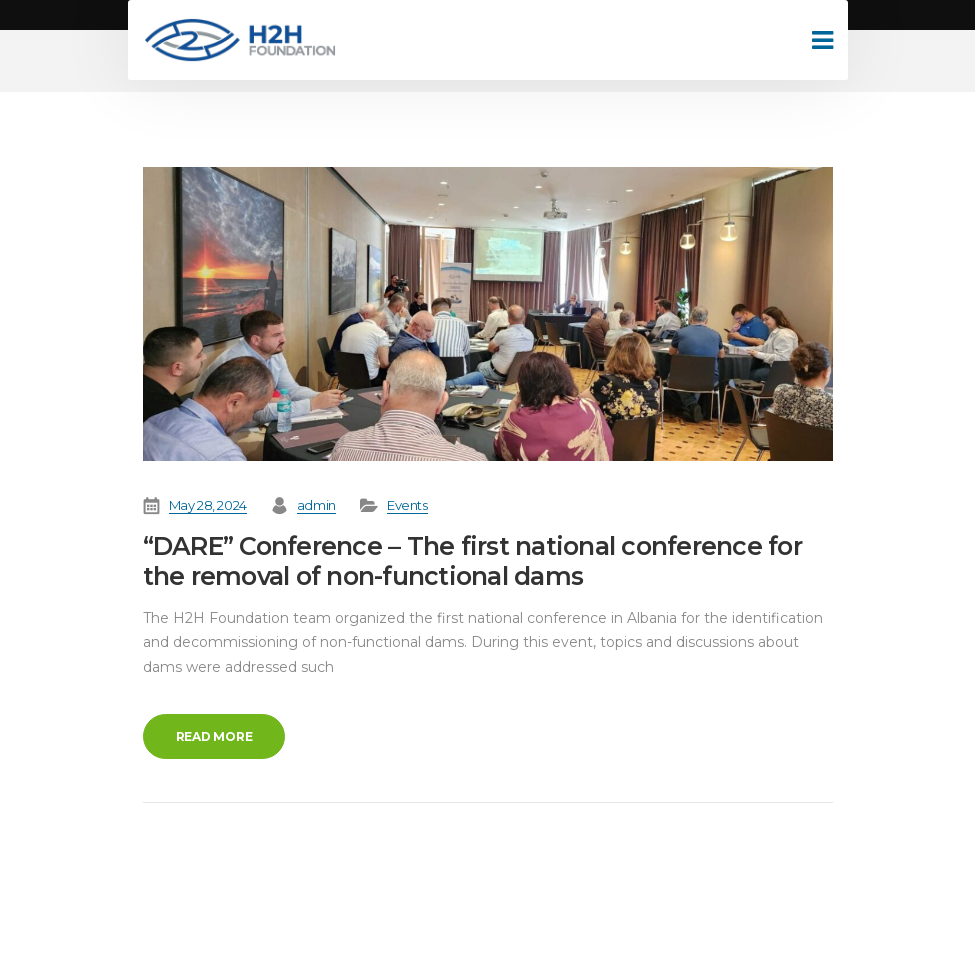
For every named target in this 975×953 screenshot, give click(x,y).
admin (316, 505)
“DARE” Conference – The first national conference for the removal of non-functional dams (472, 561)
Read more (214, 736)
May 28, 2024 (208, 505)
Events (407, 505)
